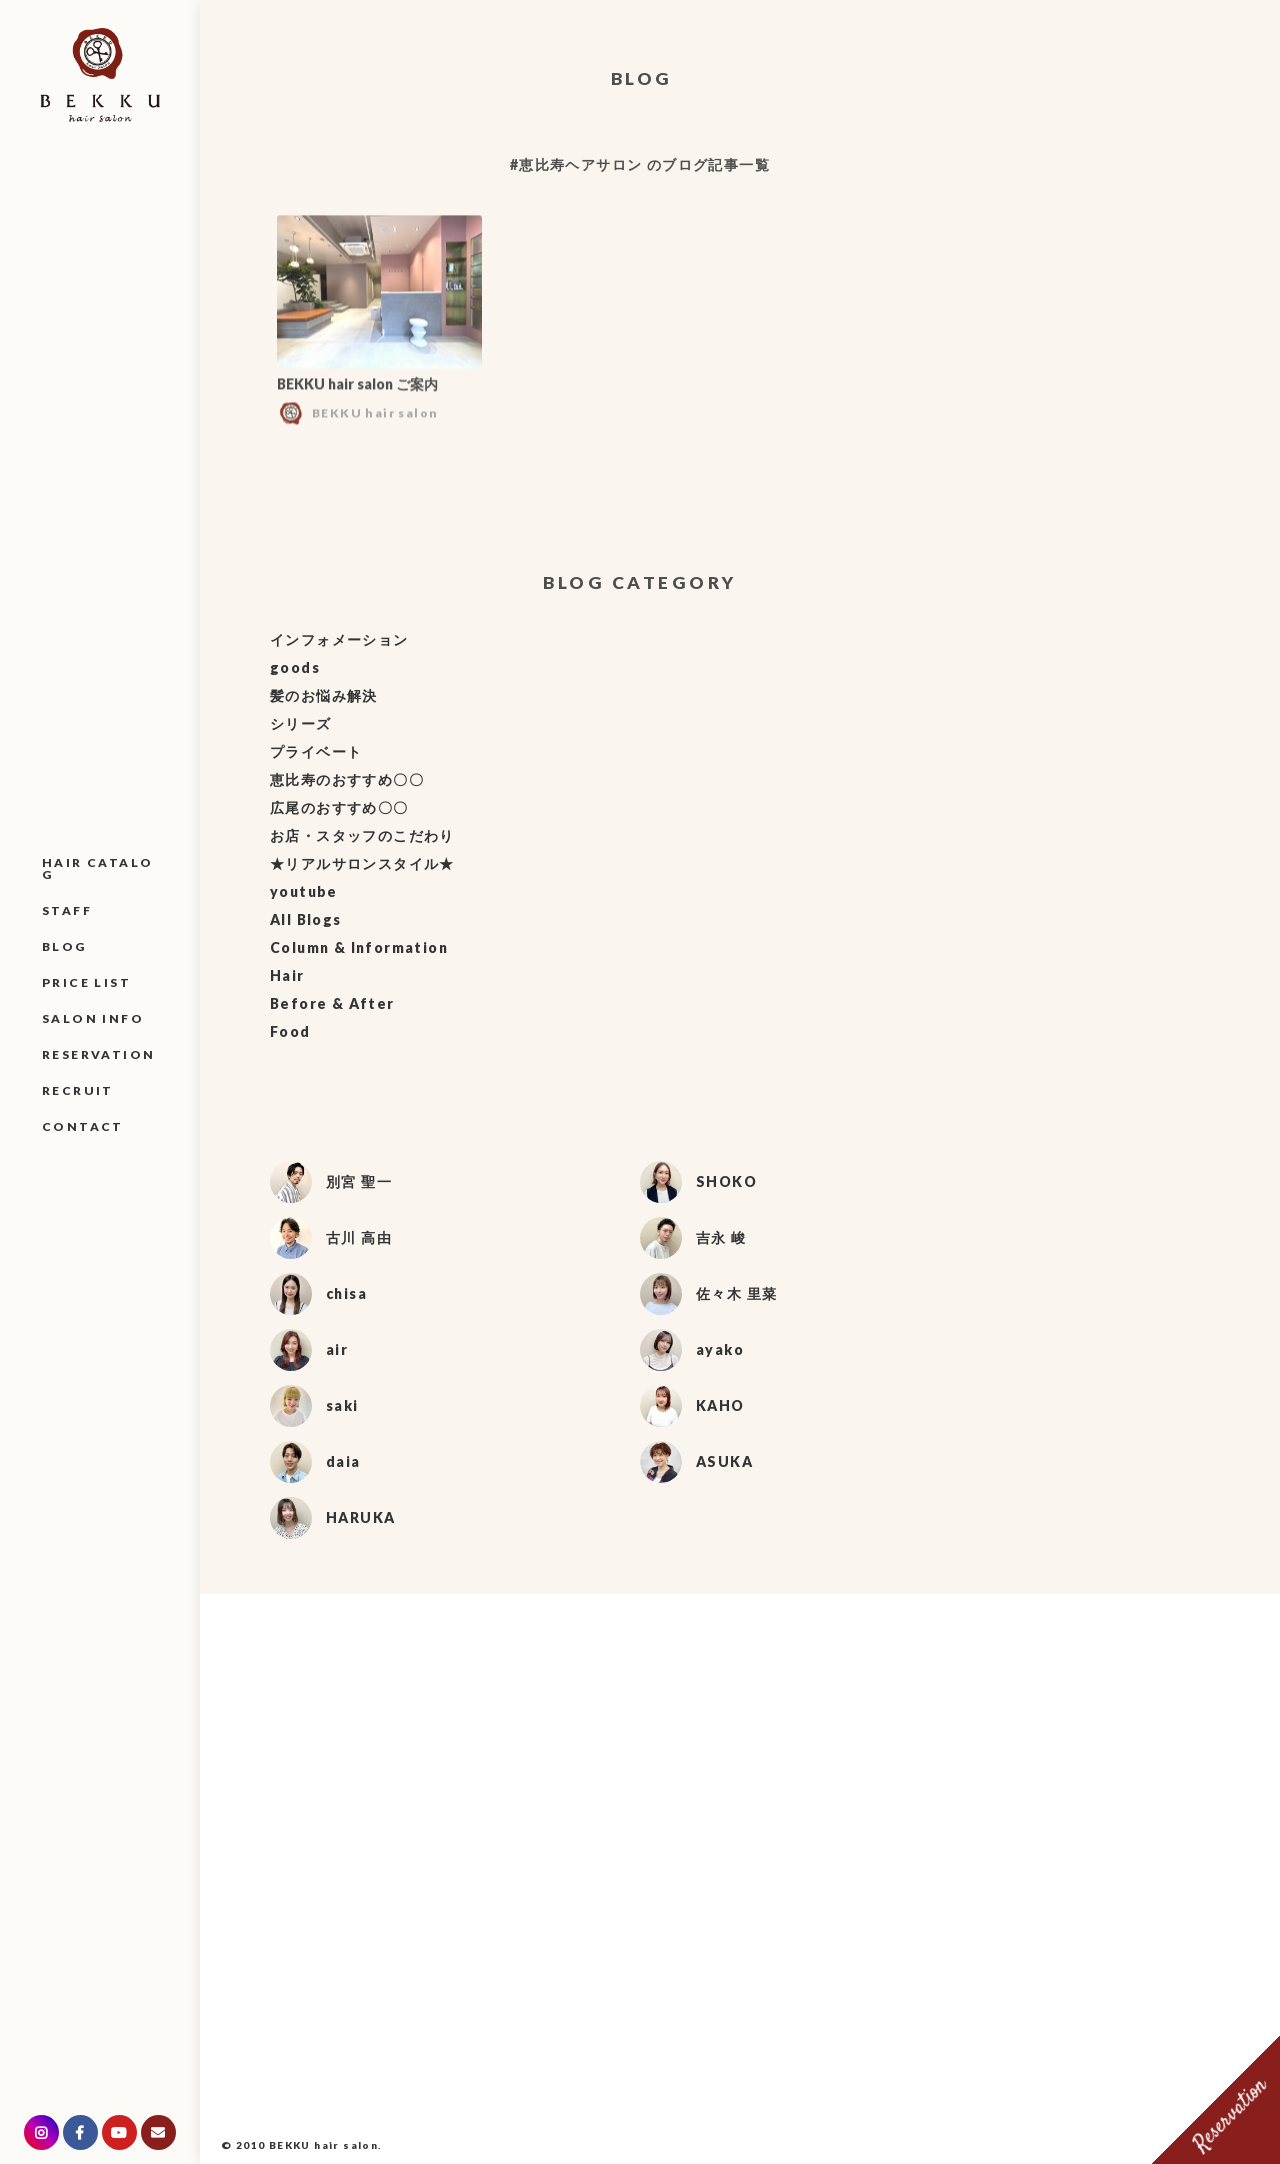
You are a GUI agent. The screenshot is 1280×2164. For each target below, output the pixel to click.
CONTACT (83, 1126)
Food (290, 1031)
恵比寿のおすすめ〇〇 (347, 779)
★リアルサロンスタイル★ (362, 863)
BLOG (64, 946)
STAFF (67, 910)
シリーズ (301, 723)
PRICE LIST (86, 982)
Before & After (332, 1003)
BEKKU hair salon (323, 2145)
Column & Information (359, 947)
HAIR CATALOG (97, 868)
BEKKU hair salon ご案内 (357, 389)
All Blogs (306, 919)
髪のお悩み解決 (324, 695)
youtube (304, 891)
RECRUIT (78, 1090)
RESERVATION (98, 1054)
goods (295, 667)
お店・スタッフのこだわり (362, 835)
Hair (287, 975)
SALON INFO (93, 1018)
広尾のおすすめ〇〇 (339, 807)
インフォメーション (339, 639)
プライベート (316, 751)
